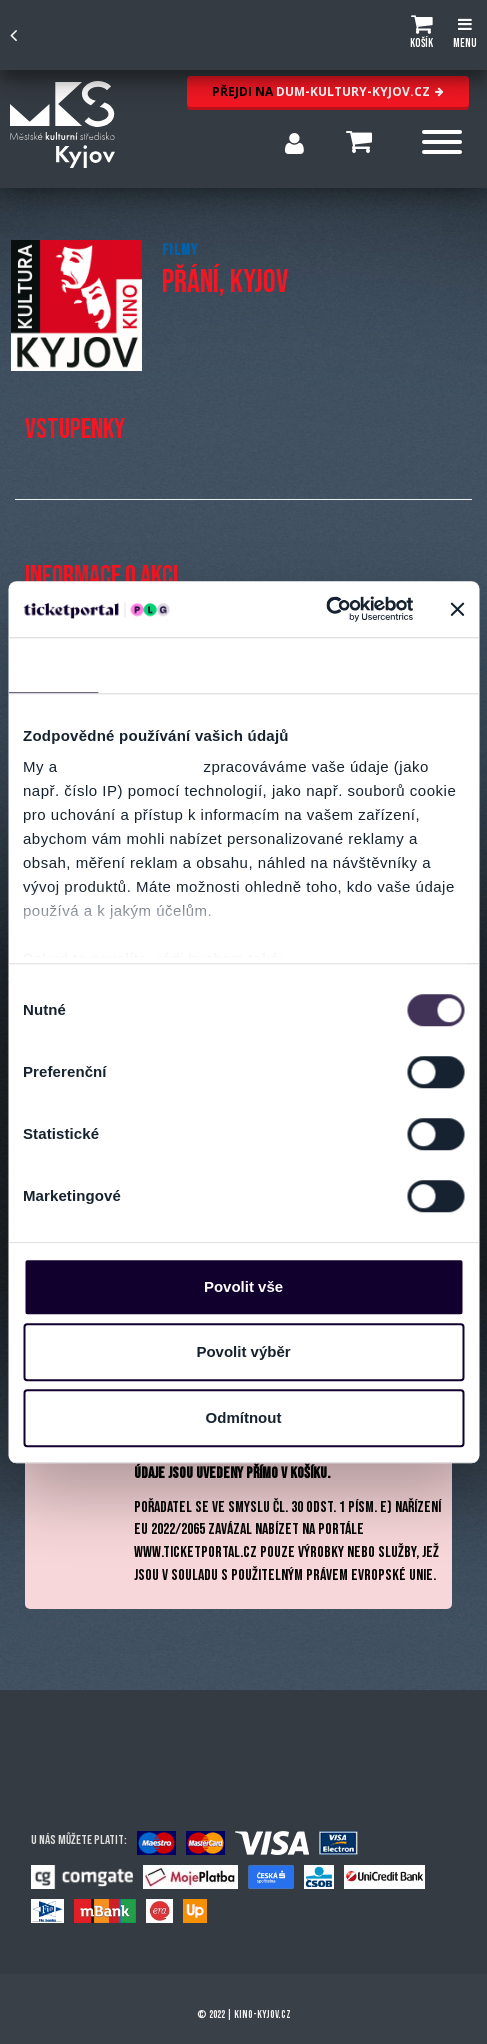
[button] (421, 35)
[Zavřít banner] (457, 609)
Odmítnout (244, 1417)
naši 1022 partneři (130, 766)
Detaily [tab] (143, 664)
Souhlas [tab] (53, 664)
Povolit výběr (243, 1351)
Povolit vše (243, 1286)
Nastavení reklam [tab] (265, 664)
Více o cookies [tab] (411, 664)
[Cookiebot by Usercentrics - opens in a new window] (325, 609)
